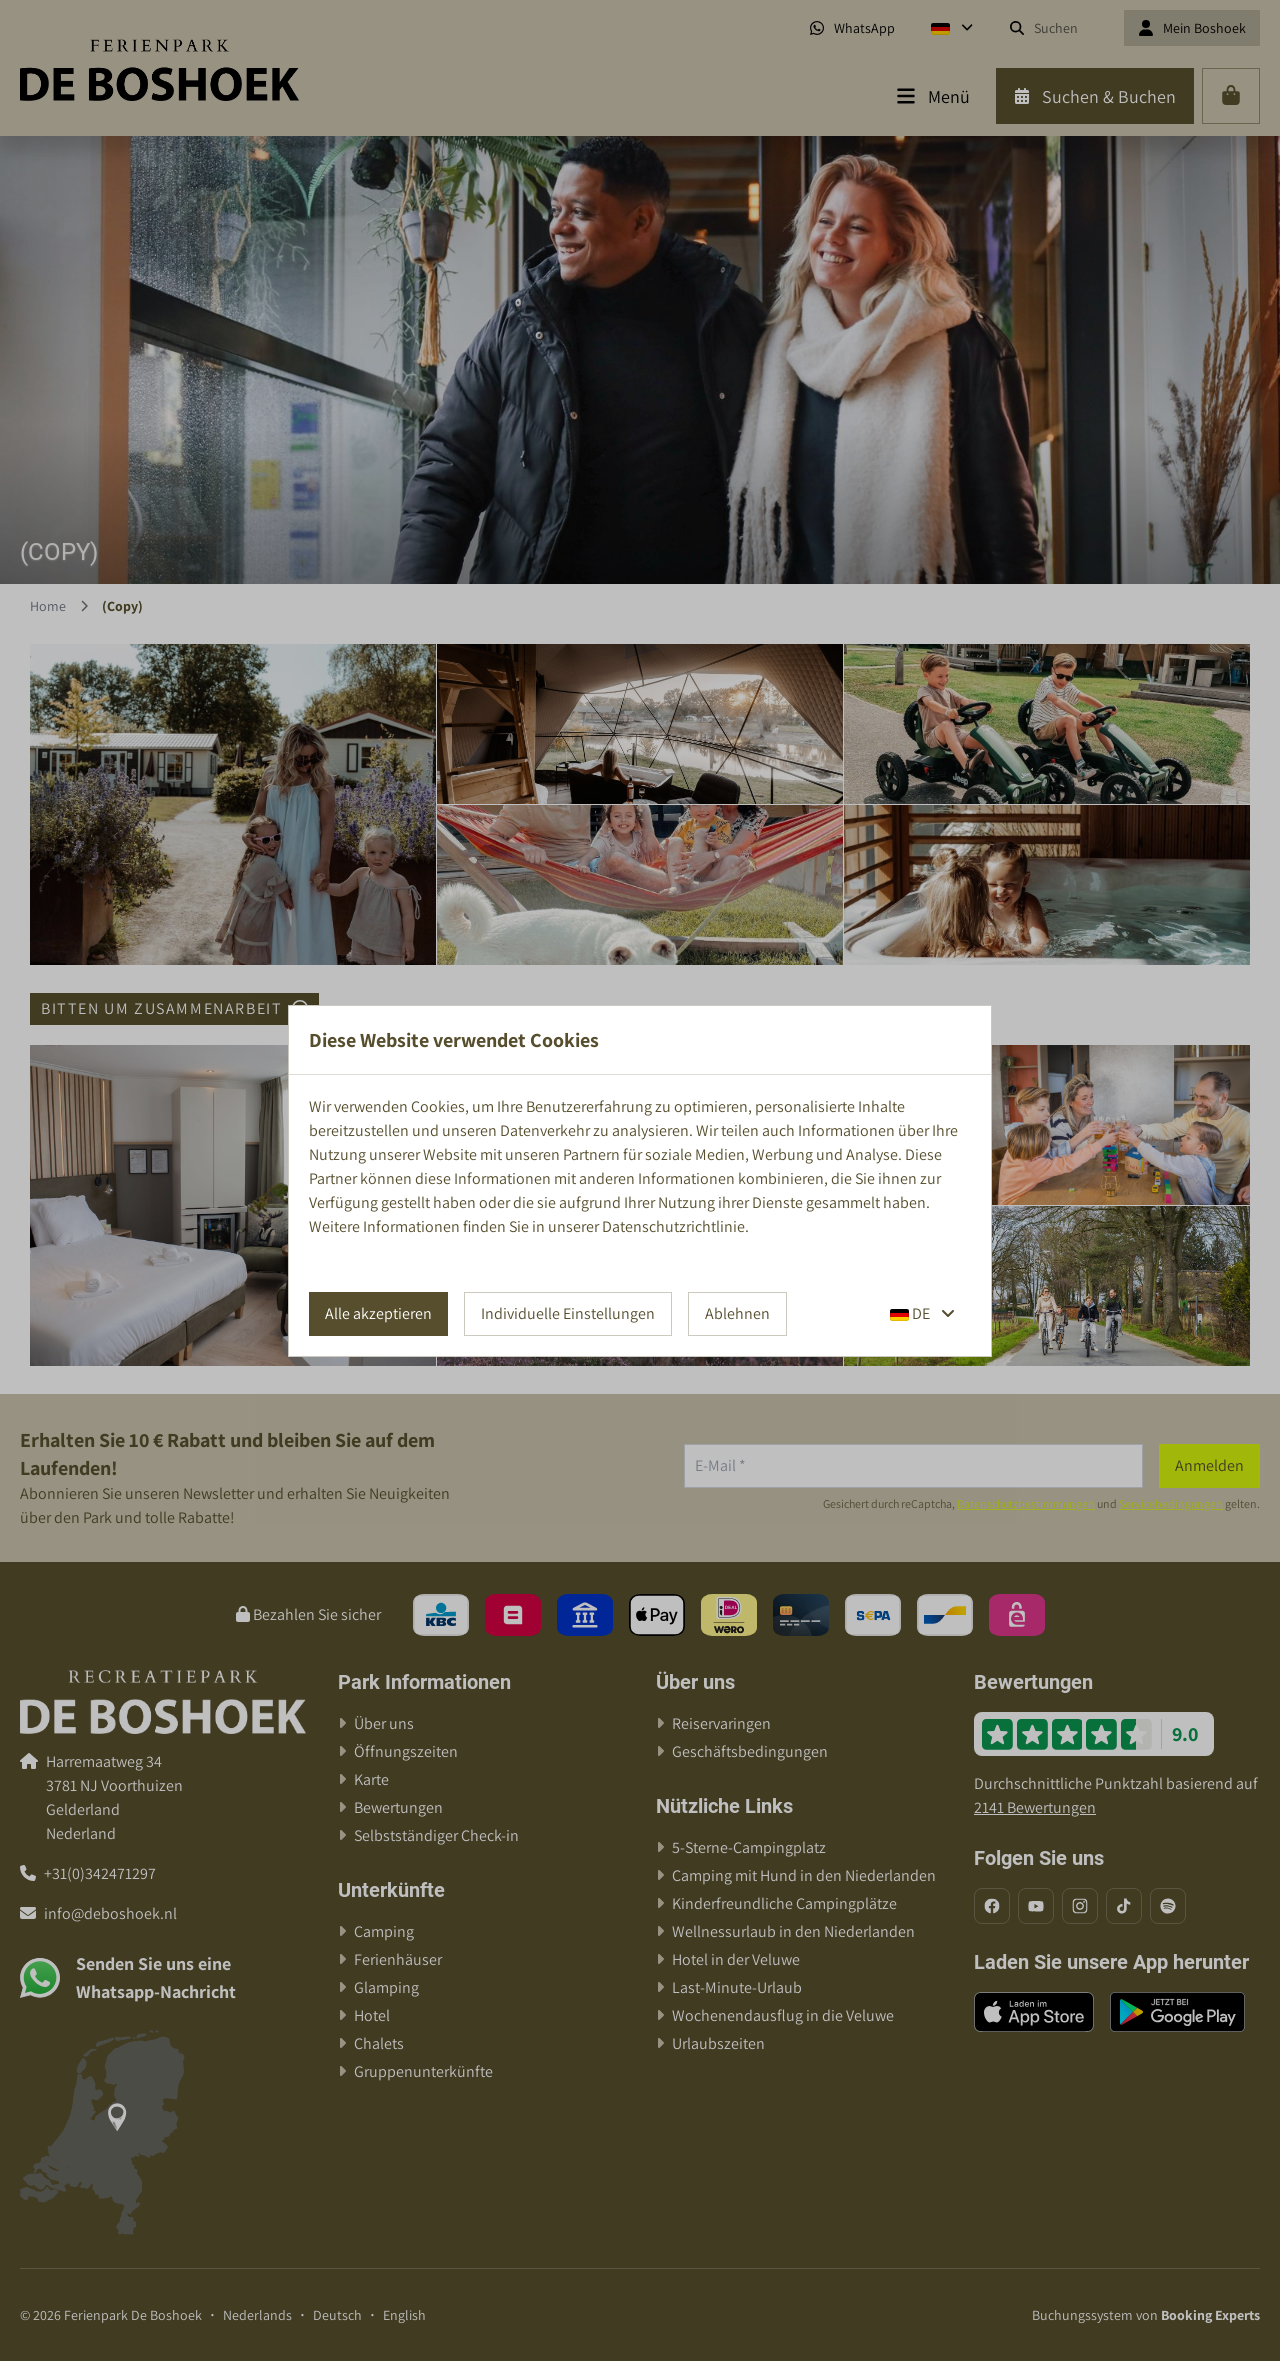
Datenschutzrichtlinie (673, 1226)
